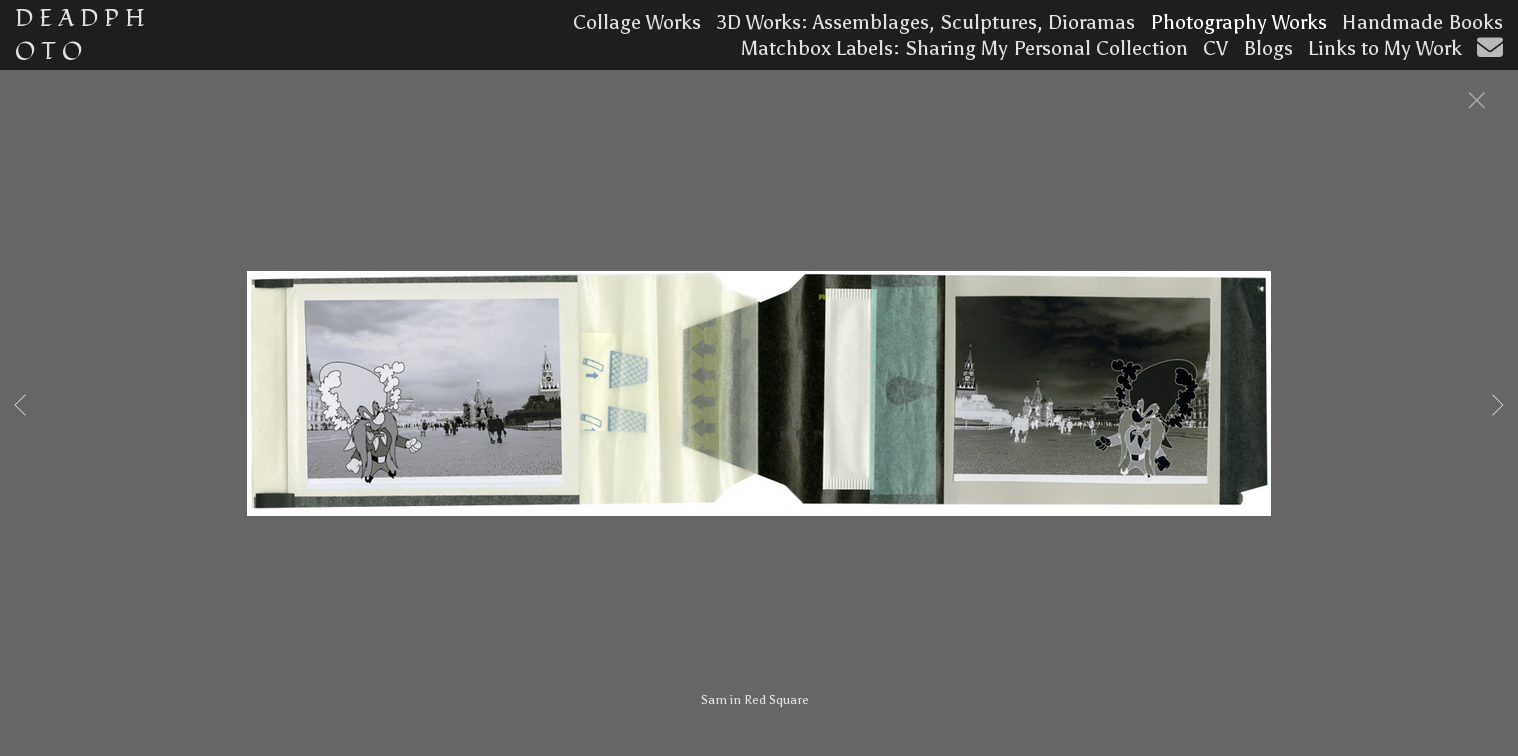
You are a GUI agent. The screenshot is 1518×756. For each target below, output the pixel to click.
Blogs (1268, 48)
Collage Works (637, 22)
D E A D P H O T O (80, 35)
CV (1215, 48)
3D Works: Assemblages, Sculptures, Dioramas (925, 22)
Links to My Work (1385, 48)
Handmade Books (1422, 22)
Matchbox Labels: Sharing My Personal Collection (964, 48)
